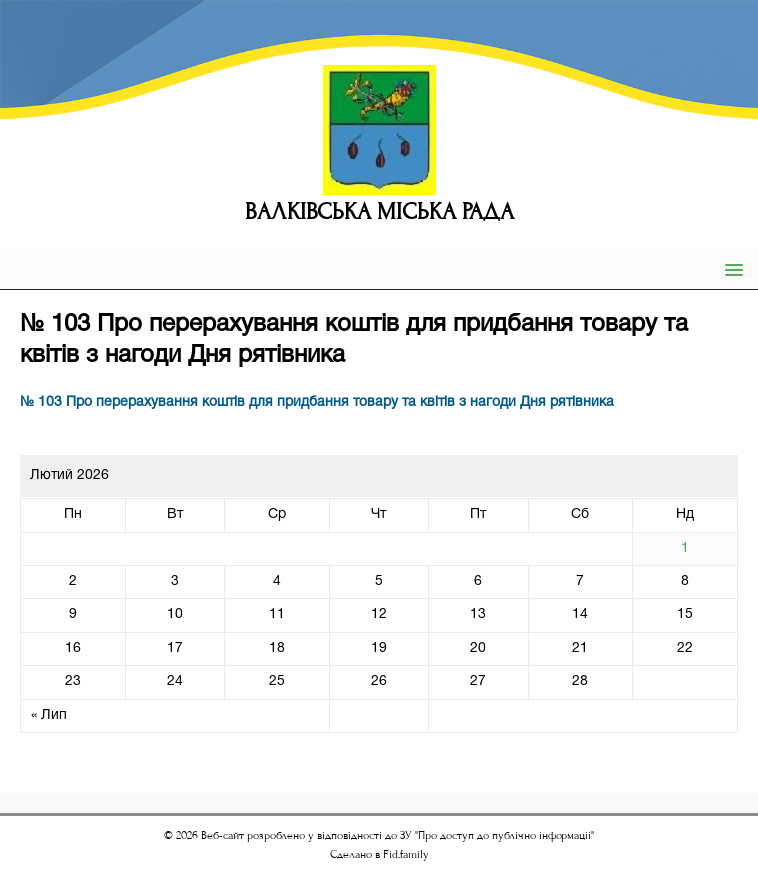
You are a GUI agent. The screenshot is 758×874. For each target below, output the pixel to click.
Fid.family (406, 854)
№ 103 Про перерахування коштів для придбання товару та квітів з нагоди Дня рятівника (317, 402)
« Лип (49, 715)
